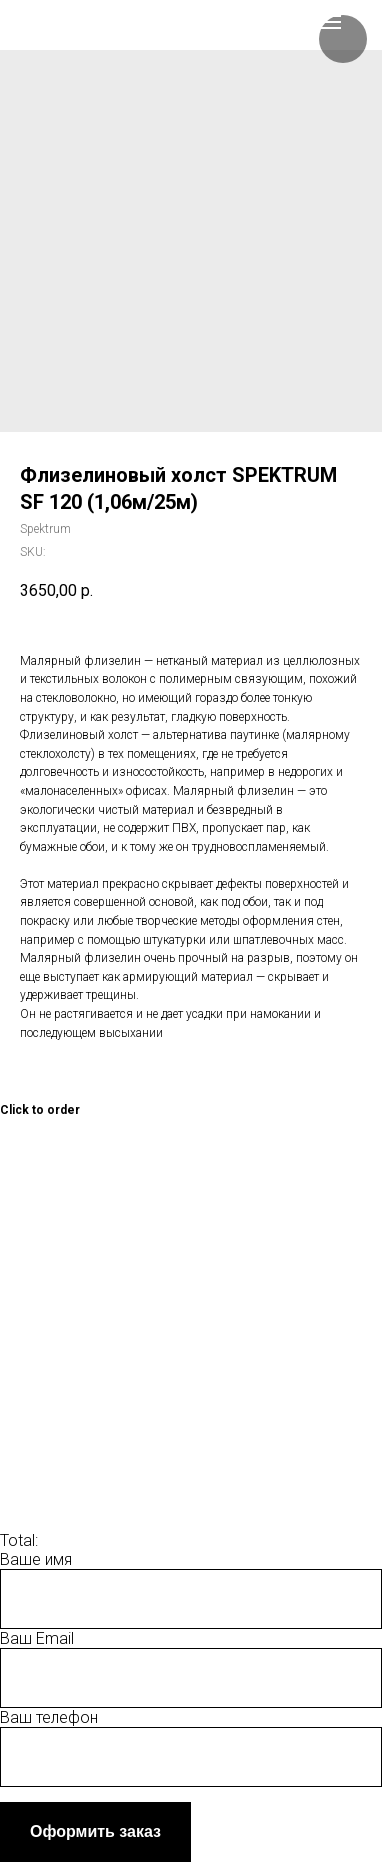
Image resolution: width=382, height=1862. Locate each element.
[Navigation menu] (330, 22)
